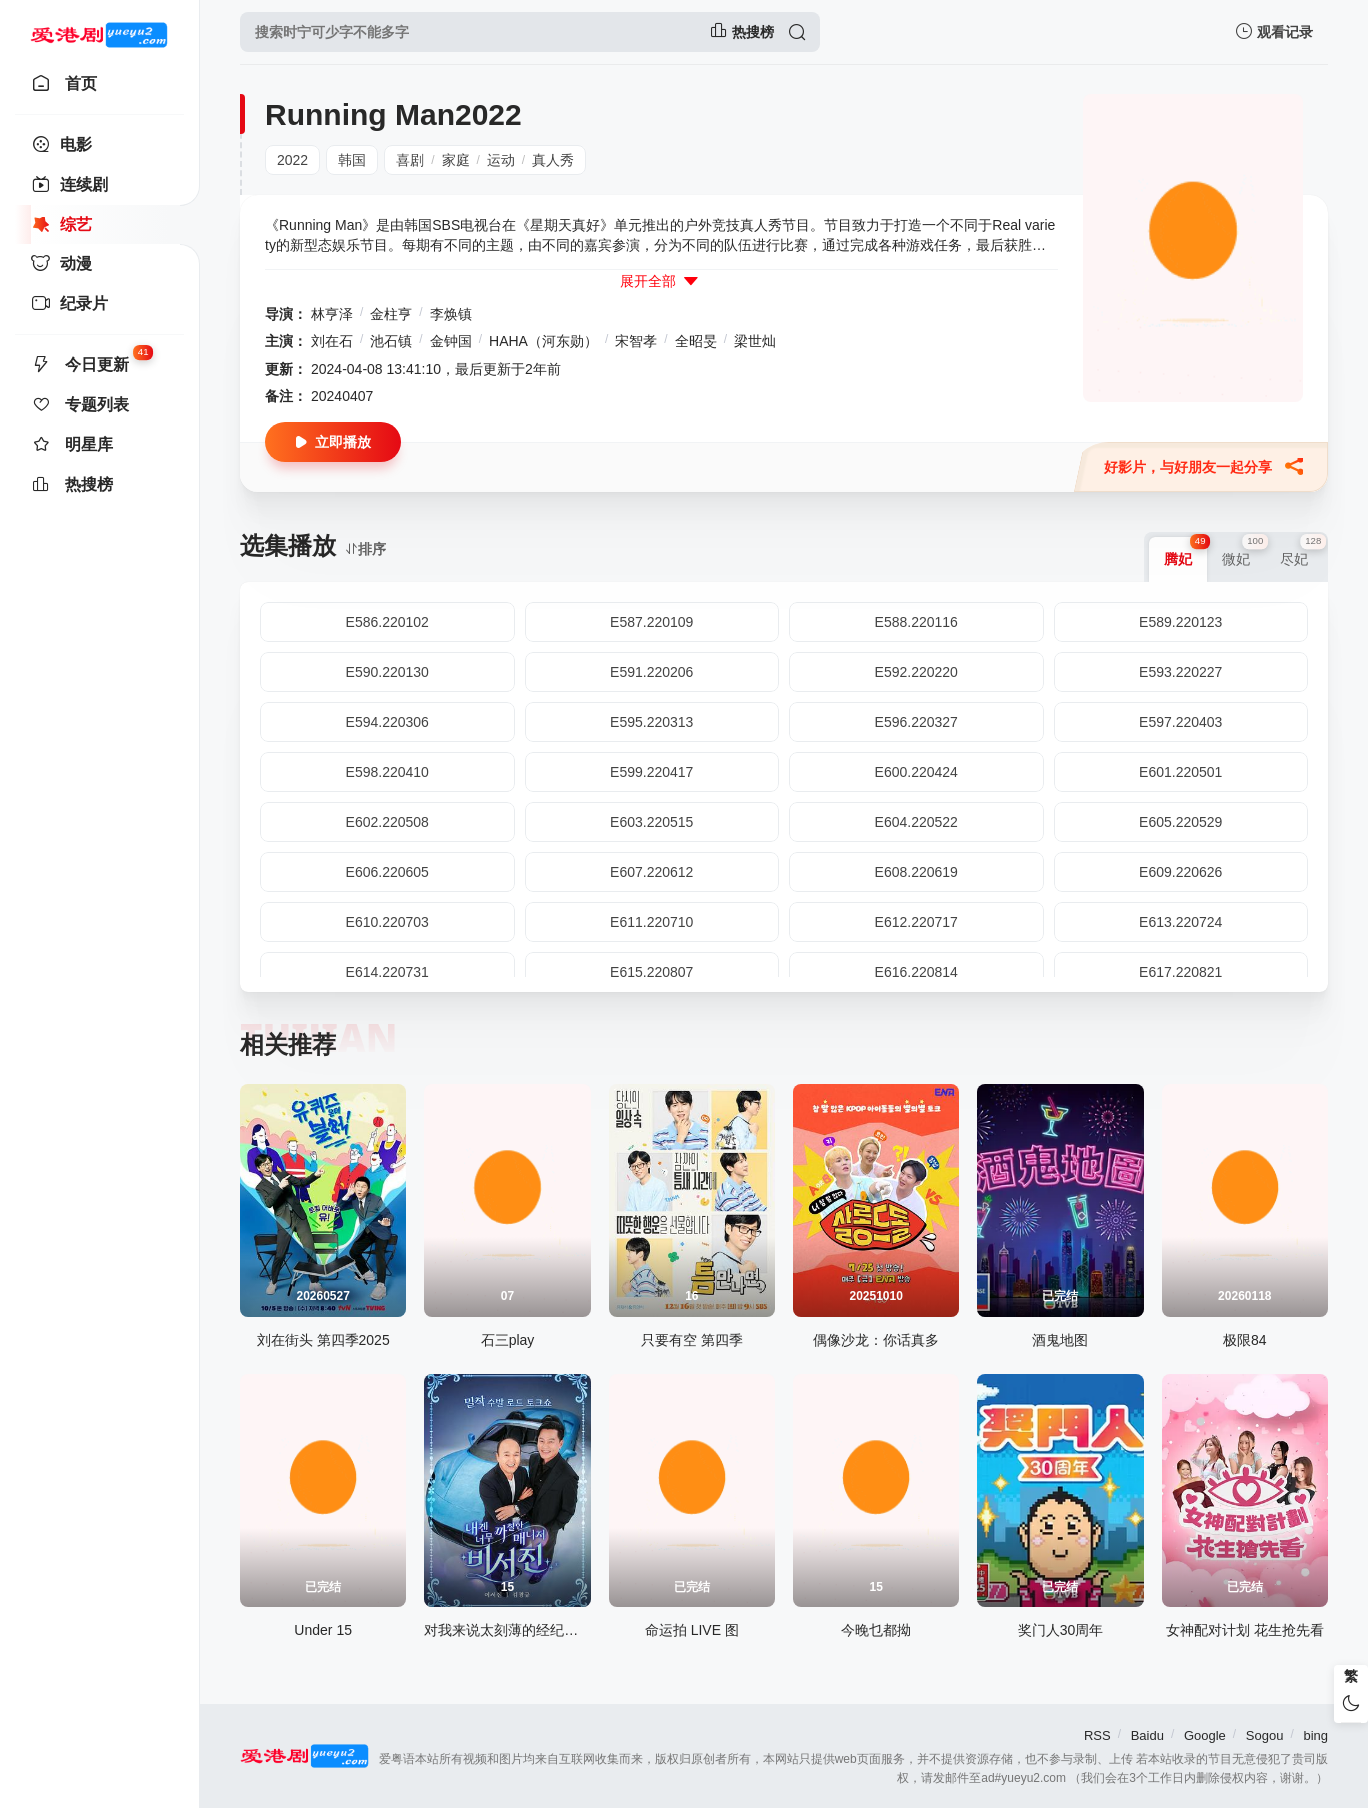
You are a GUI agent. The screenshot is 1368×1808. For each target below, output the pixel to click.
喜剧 (410, 160)
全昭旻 (696, 341)
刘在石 (332, 341)
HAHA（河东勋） (543, 341)
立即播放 (333, 442)
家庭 (456, 160)
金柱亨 (391, 314)
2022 (292, 160)
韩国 (352, 160)
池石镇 (391, 341)
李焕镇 (451, 314)
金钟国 (451, 341)
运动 (501, 160)
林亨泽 (332, 314)
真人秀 (553, 160)
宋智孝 (636, 341)
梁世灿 (755, 341)
